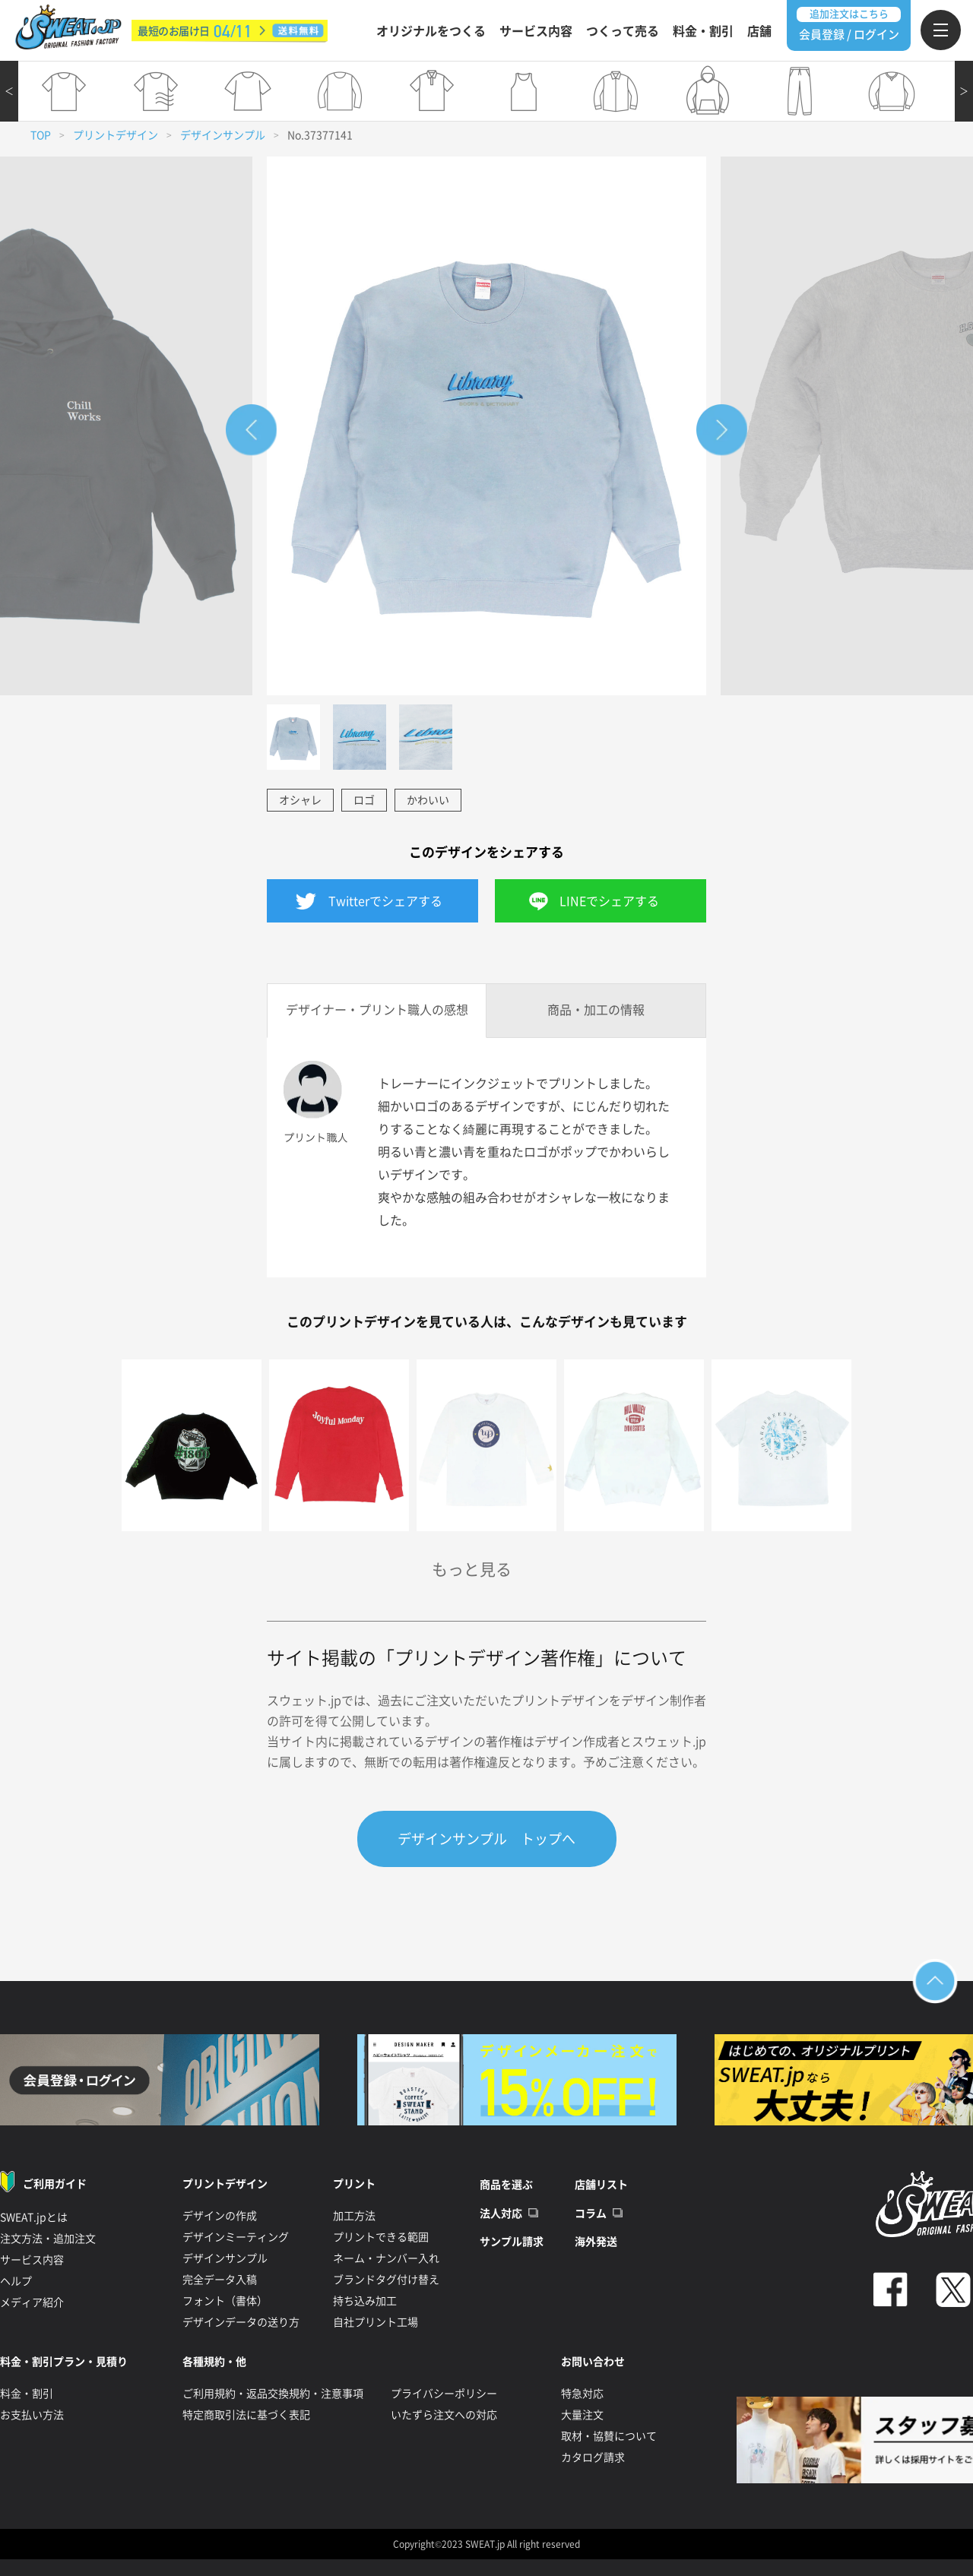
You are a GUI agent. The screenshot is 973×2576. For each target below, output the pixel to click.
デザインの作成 (219, 2215)
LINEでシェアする (609, 901)
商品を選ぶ (506, 2184)
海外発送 (596, 2241)
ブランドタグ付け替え (386, 2279)
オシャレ (300, 800)
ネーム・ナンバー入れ (386, 2258)
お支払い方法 (32, 2415)
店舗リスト (601, 2184)
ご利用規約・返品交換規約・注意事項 (272, 2393)
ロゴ (364, 800)
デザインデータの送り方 (241, 2322)
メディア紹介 (32, 2302)
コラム (591, 2213)
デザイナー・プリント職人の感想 (377, 1010)
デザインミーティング (235, 2237)
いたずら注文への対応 (444, 2415)
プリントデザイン (115, 135)
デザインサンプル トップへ (486, 1839)
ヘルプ (16, 2281)
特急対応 (582, 2393)
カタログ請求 (593, 2457)
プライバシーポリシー (444, 2393)
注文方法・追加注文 (48, 2238)
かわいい (428, 800)
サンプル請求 (512, 2241)
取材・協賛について (609, 2436)
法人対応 (501, 2213)
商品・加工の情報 (596, 1010)
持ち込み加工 (365, 2301)
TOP (40, 135)
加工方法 (354, 2215)
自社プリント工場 (375, 2322)
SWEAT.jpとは (34, 2217)
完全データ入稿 (219, 2279)
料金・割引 (703, 31)
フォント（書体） (225, 2301)
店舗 (759, 31)
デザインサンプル (222, 135)
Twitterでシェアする (385, 901)
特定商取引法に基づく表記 (246, 2415)
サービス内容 (535, 31)
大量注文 (582, 2415)
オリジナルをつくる (431, 31)
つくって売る (622, 31)
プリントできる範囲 (381, 2237)
